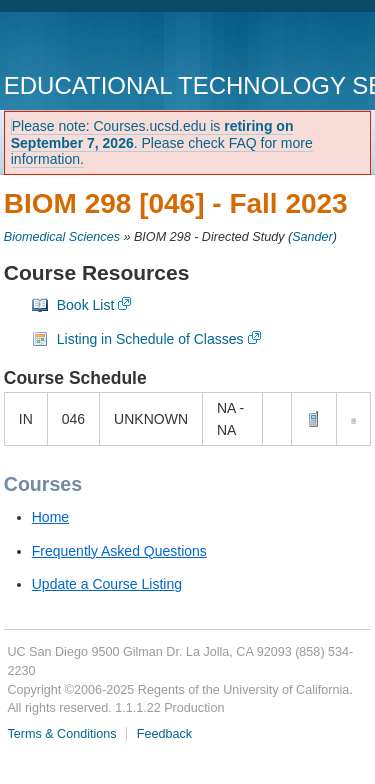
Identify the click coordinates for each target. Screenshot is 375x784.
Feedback (164, 734)
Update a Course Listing (107, 584)
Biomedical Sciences (62, 237)
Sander (312, 237)
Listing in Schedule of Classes (150, 339)
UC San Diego (118, 44)
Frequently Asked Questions (119, 551)
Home (50, 517)
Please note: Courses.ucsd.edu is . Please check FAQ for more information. (162, 143)
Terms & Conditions (61, 734)
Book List (86, 305)
